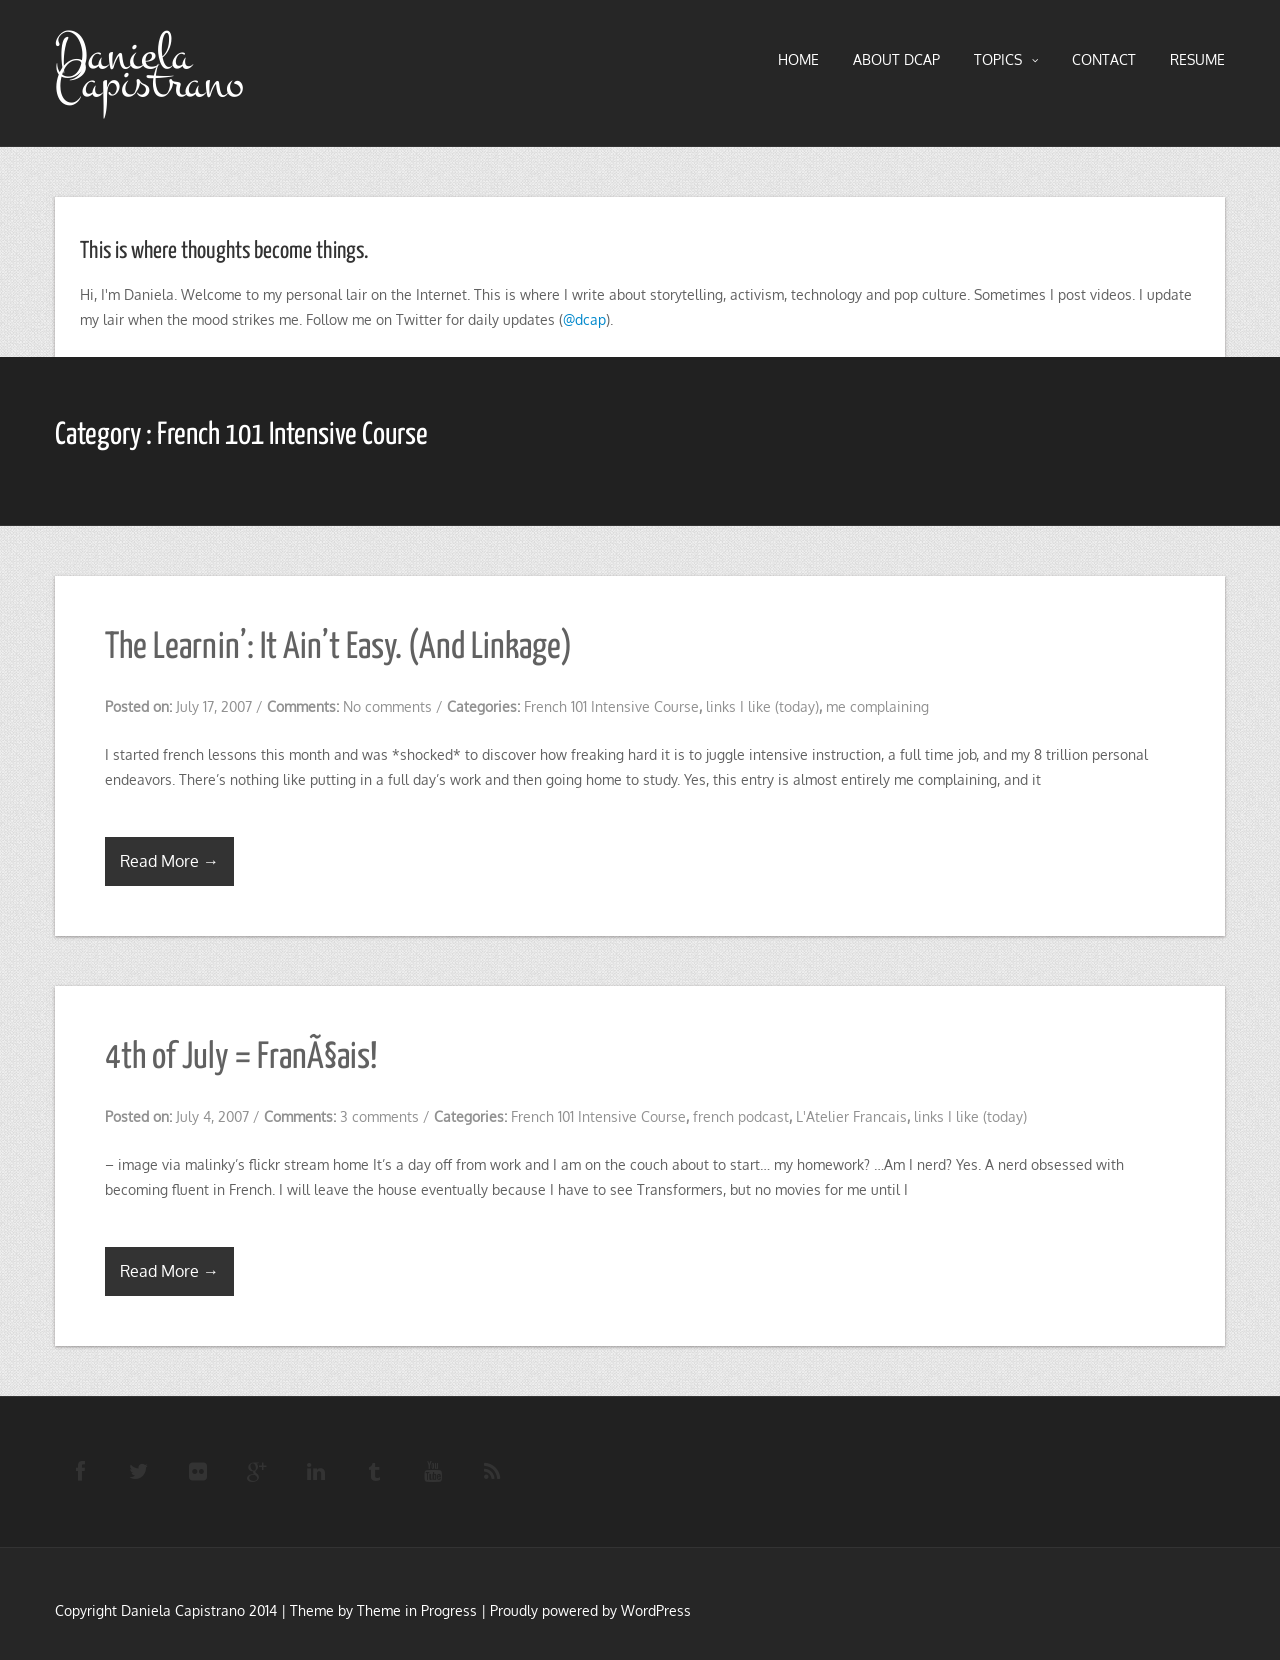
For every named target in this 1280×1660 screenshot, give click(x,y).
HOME (798, 59)
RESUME (1197, 59)
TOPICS (1006, 60)
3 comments (379, 1116)
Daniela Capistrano (149, 69)
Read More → (169, 861)
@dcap (584, 319)
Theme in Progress (417, 1610)
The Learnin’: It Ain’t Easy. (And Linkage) (338, 648)
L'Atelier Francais (851, 1116)
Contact (1104, 59)
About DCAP (896, 59)
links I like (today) (762, 706)
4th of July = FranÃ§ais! (241, 1058)
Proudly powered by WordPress (590, 1610)
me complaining (877, 706)
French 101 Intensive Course (611, 706)
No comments (387, 706)
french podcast (741, 1116)
